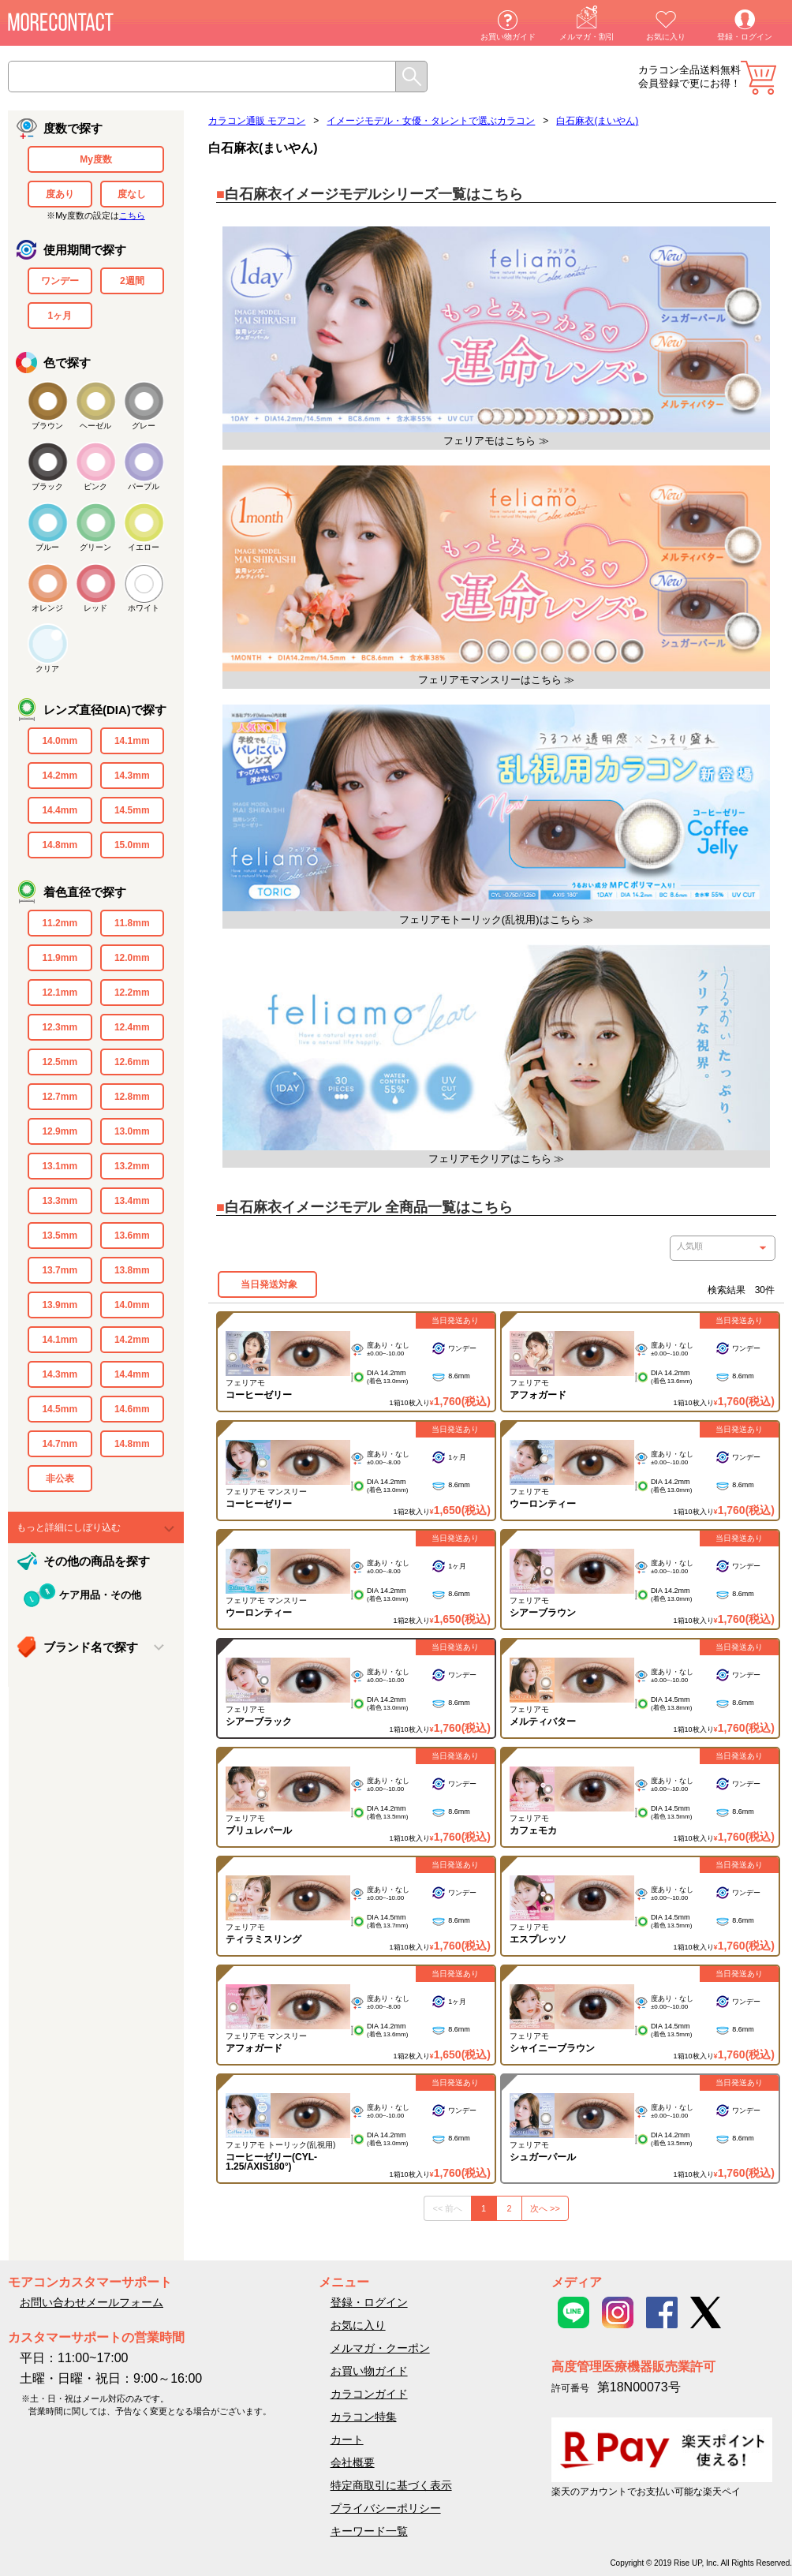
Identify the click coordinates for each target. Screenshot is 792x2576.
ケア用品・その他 (100, 1595)
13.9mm (59, 1304)
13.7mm (59, 1270)
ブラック (47, 486)
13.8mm (132, 1270)
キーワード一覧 (369, 2531)
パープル (143, 486)
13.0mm (132, 1131)
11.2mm (59, 923)
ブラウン (47, 425)
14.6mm (132, 1409)
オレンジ (47, 608)
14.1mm (132, 740)
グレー (143, 425)
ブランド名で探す (90, 1647)
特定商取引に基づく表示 (391, 2485)
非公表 (60, 1478)
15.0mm (132, 845)
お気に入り (666, 36)
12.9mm (59, 1131)
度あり (60, 194)
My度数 (96, 159)
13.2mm (132, 1166)
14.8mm (59, 845)
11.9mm (59, 957)
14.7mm (59, 1443)
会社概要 (353, 2462)
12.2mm (132, 992)
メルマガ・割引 (587, 36)
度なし (132, 194)
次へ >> (545, 2208)
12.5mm (59, 1061)
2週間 (132, 280)
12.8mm (132, 1096)
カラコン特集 (364, 2416)
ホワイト (143, 608)
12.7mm (59, 1096)
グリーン (95, 547)
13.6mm (132, 1235)
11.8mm (132, 923)
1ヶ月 (59, 315)
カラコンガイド (369, 2393)
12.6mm (132, 1061)
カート (758, 78)
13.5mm (59, 1235)
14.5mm (132, 810)
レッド (95, 608)
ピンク (95, 486)
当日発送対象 (267, 1284)
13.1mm (59, 1166)
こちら (132, 215)
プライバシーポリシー (386, 2508)
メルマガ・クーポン (380, 2348)
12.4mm (132, 1027)
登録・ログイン (744, 36)
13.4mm (132, 1200)
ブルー (47, 547)
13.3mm (59, 1200)
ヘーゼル (95, 425)
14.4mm (59, 810)
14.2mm (59, 775)
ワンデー (60, 280)
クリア (47, 668)
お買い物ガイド (508, 36)
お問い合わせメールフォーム (91, 2302)
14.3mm (132, 775)
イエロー (143, 547)
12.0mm (132, 957)
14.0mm (59, 740)
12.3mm (59, 1027)
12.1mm (59, 992)
